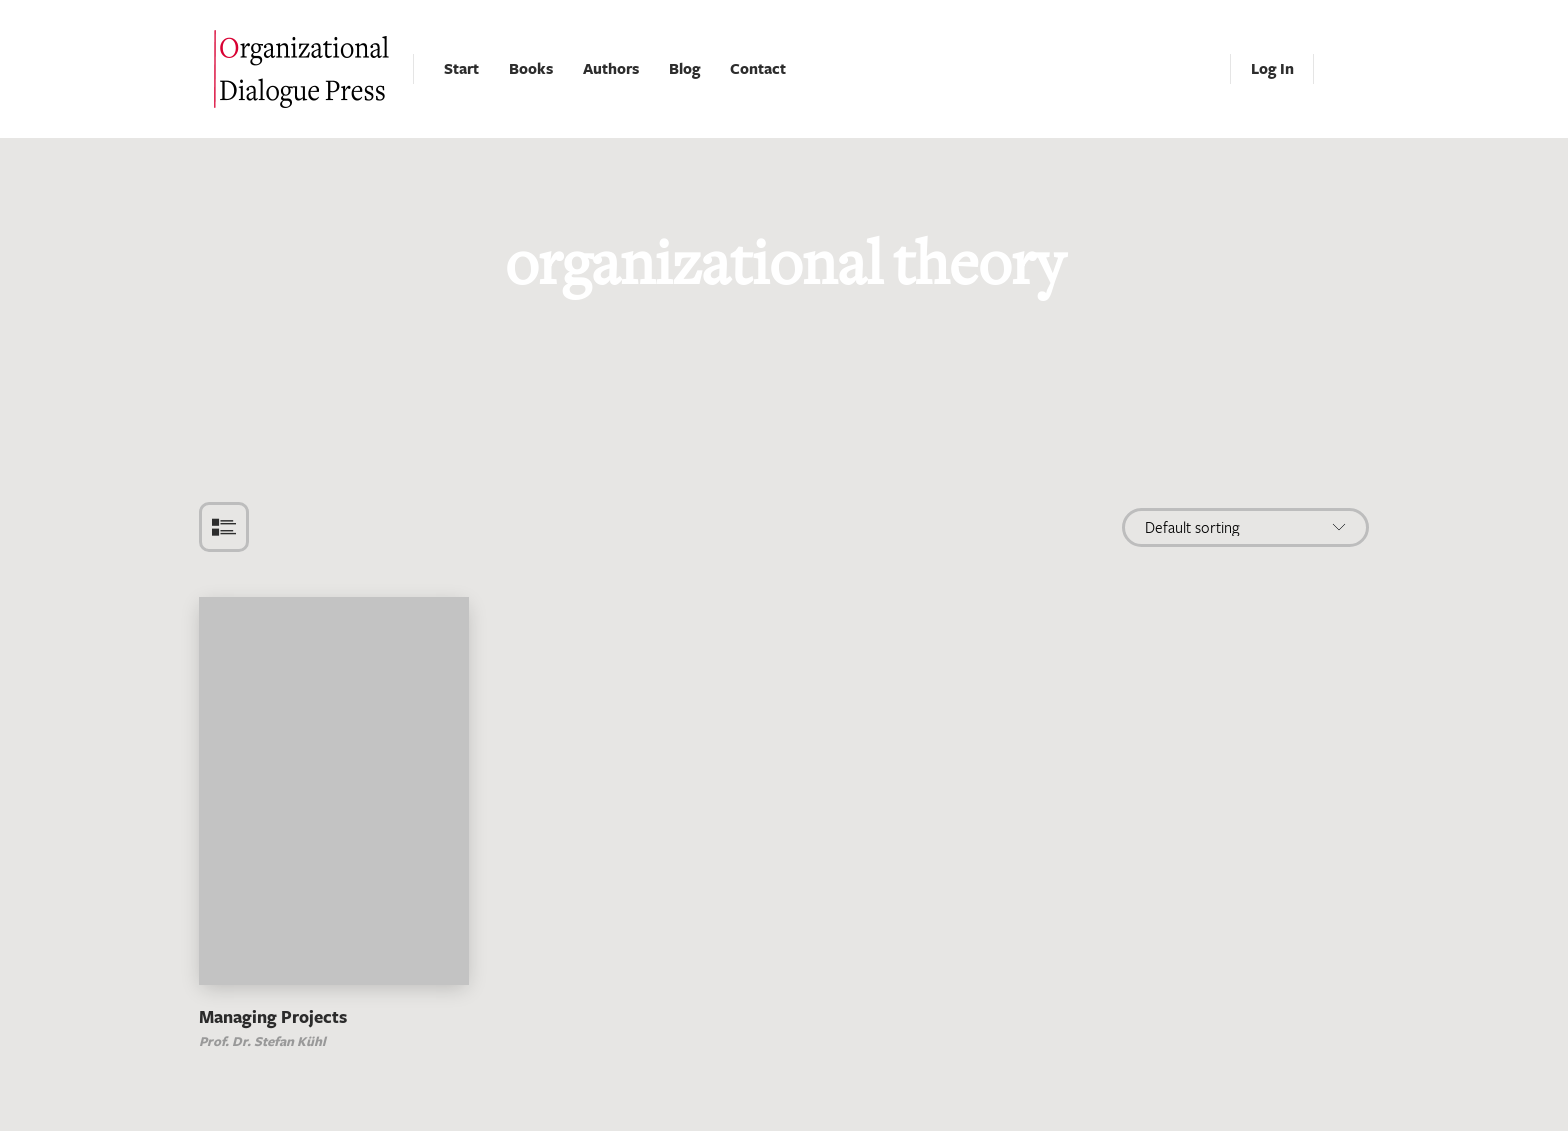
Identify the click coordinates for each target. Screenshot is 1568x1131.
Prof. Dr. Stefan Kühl (262, 1041)
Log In (1272, 68)
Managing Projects (273, 1016)
